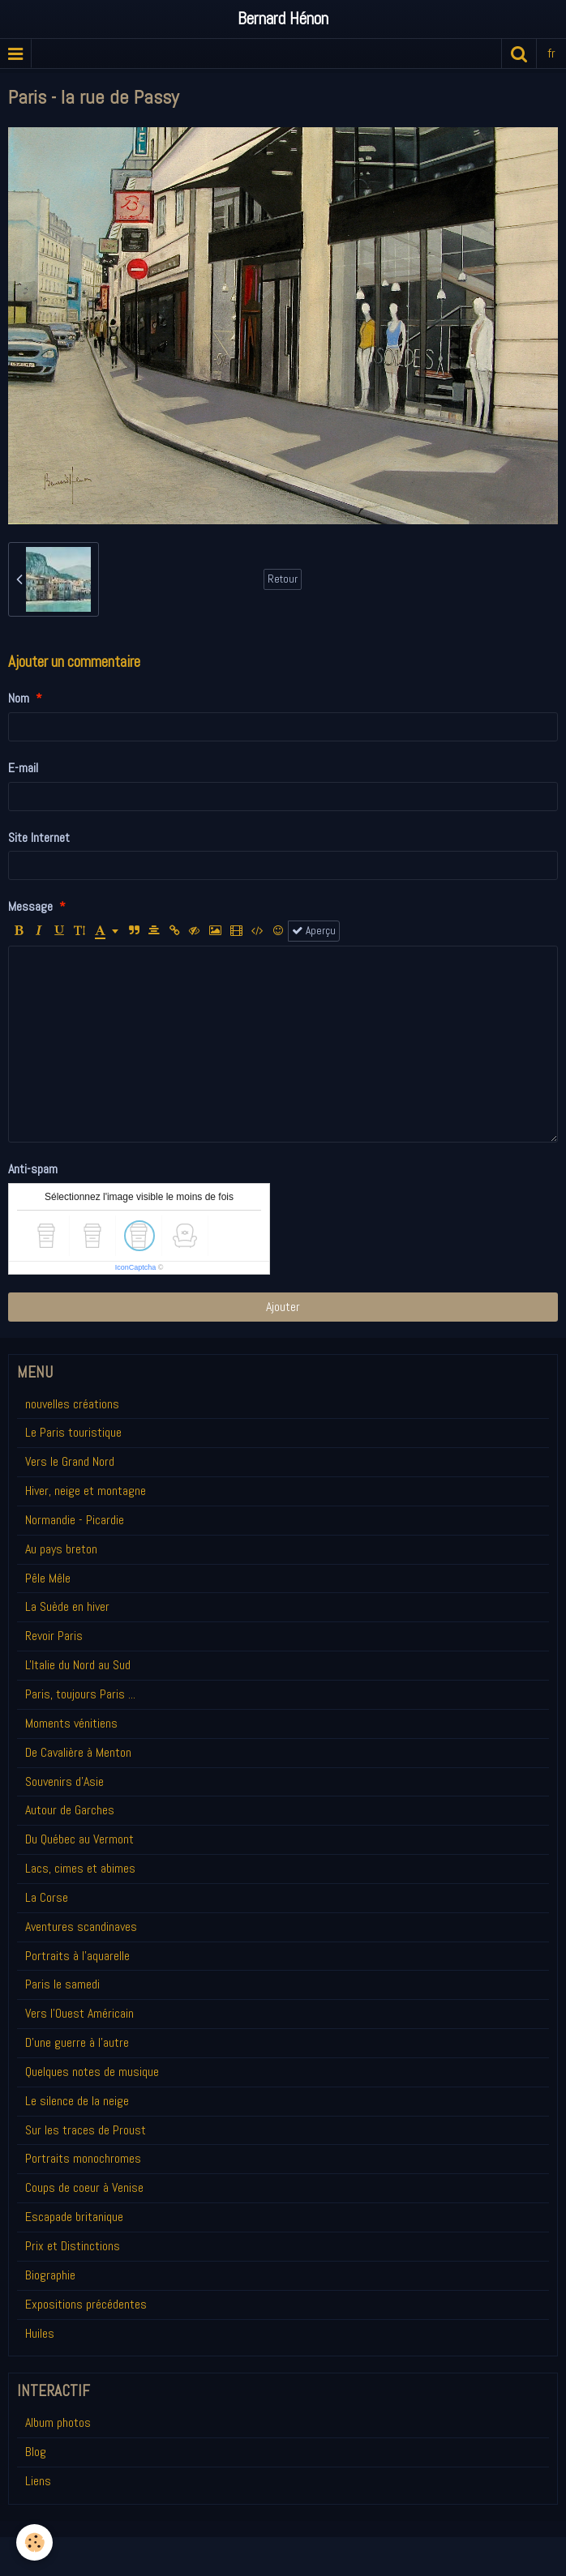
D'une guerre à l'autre (77, 2042)
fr (551, 53)
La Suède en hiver (67, 1606)
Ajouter (283, 1306)
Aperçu (314, 931)
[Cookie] (34, 2542)
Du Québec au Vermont (79, 1839)
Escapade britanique (74, 2216)
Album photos (58, 2422)
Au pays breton (61, 1548)
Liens (38, 2480)
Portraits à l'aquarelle (77, 1955)
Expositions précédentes (86, 2304)
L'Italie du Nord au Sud (78, 1664)
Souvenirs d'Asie (64, 1781)
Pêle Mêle (48, 1578)
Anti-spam (33, 1168)
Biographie (50, 2274)
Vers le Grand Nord (69, 1461)
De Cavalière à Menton (78, 1752)
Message (30, 906)
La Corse (46, 1897)
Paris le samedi (62, 1984)
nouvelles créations (72, 1403)
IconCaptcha (136, 1267)
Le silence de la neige (77, 2100)
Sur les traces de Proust (85, 2129)
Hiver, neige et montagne (85, 1490)
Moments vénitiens (71, 1723)
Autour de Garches (69, 1809)
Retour (283, 579)
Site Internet (39, 837)
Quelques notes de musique (92, 2071)
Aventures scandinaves (81, 1926)
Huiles (39, 2333)
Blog (35, 2451)
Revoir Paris (54, 1635)
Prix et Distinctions (72, 2245)
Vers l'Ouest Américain (79, 2013)
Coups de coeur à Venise (84, 2187)
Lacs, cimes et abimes (80, 1868)
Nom (18, 698)
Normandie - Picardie (74, 1519)
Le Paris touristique (73, 1432)
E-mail (23, 767)
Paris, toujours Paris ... (80, 1693)
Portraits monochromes (83, 2158)
